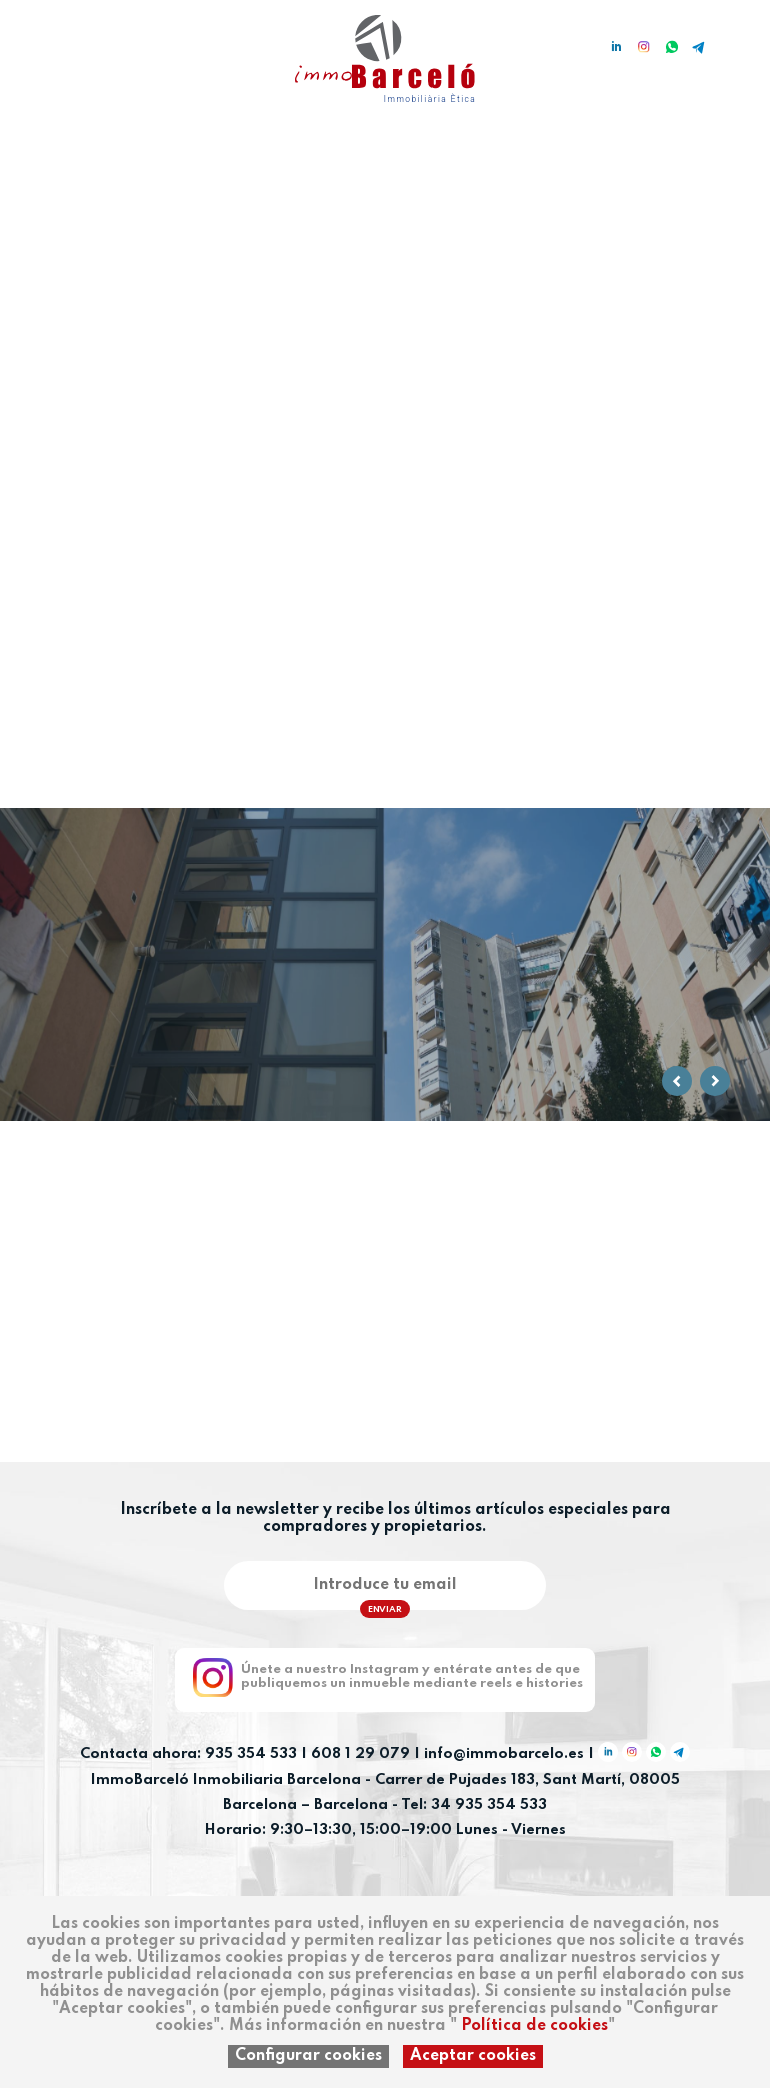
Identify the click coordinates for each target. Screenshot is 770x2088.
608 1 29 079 (360, 1755)
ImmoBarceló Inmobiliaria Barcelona (228, 1780)
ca (52, 42)
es (23, 42)
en (83, 42)
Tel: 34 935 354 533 (474, 1805)
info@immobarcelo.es (504, 1755)
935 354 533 (251, 1755)
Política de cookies (534, 2026)
